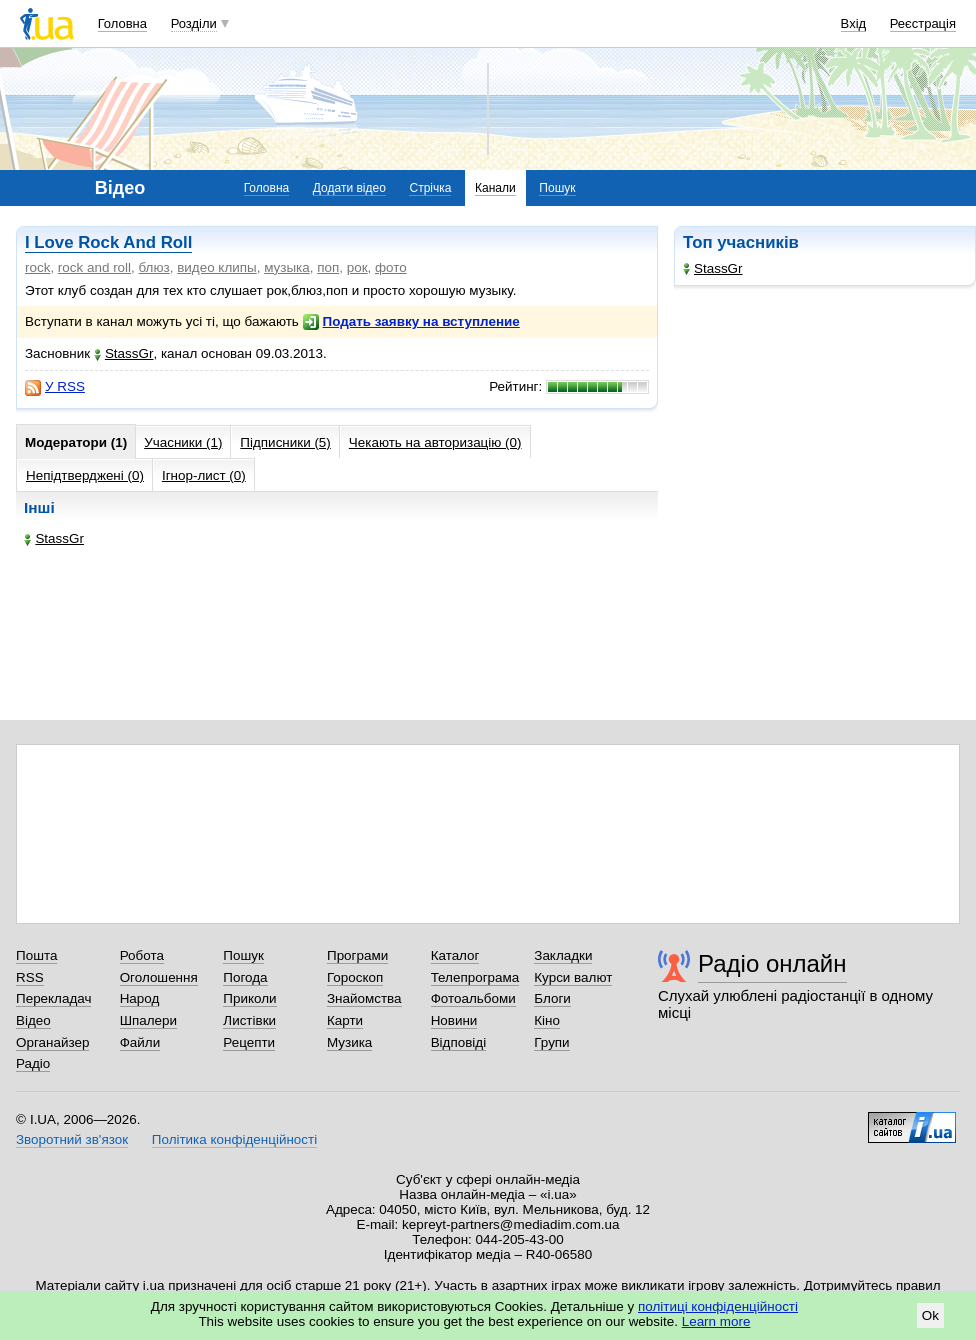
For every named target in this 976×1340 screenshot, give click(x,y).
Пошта (36, 955)
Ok (930, 1315)
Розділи (194, 23)
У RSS (55, 387)
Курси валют (573, 977)
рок (357, 267)
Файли (140, 1042)
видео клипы (216, 267)
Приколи (249, 998)
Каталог (455, 955)
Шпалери (148, 1020)
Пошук (557, 188)
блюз (154, 267)
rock (37, 267)
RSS (30, 977)
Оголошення (159, 977)
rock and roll (94, 267)
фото (391, 267)
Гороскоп (355, 977)
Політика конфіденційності (234, 1139)
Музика (349, 1042)
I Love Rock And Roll (108, 242)
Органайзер (52, 1042)
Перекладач (53, 998)
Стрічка (430, 188)
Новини (454, 1020)
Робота (142, 955)
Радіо (33, 1063)
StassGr (713, 268)
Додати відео (349, 188)
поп (328, 267)
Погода (245, 977)
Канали (495, 188)
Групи (551, 1042)
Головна (122, 23)
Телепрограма (475, 977)
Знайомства (364, 998)
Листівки (249, 1020)
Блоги (552, 998)
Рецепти (249, 1042)
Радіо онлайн (772, 963)
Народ (140, 998)
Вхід (854, 23)
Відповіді (459, 1042)
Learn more (716, 1321)
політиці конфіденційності (718, 1306)
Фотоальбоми (473, 998)
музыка (287, 267)
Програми (357, 955)
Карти (345, 1020)
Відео (33, 1020)
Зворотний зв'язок (72, 1139)
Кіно (547, 1020)
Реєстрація (923, 23)
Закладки (563, 955)
